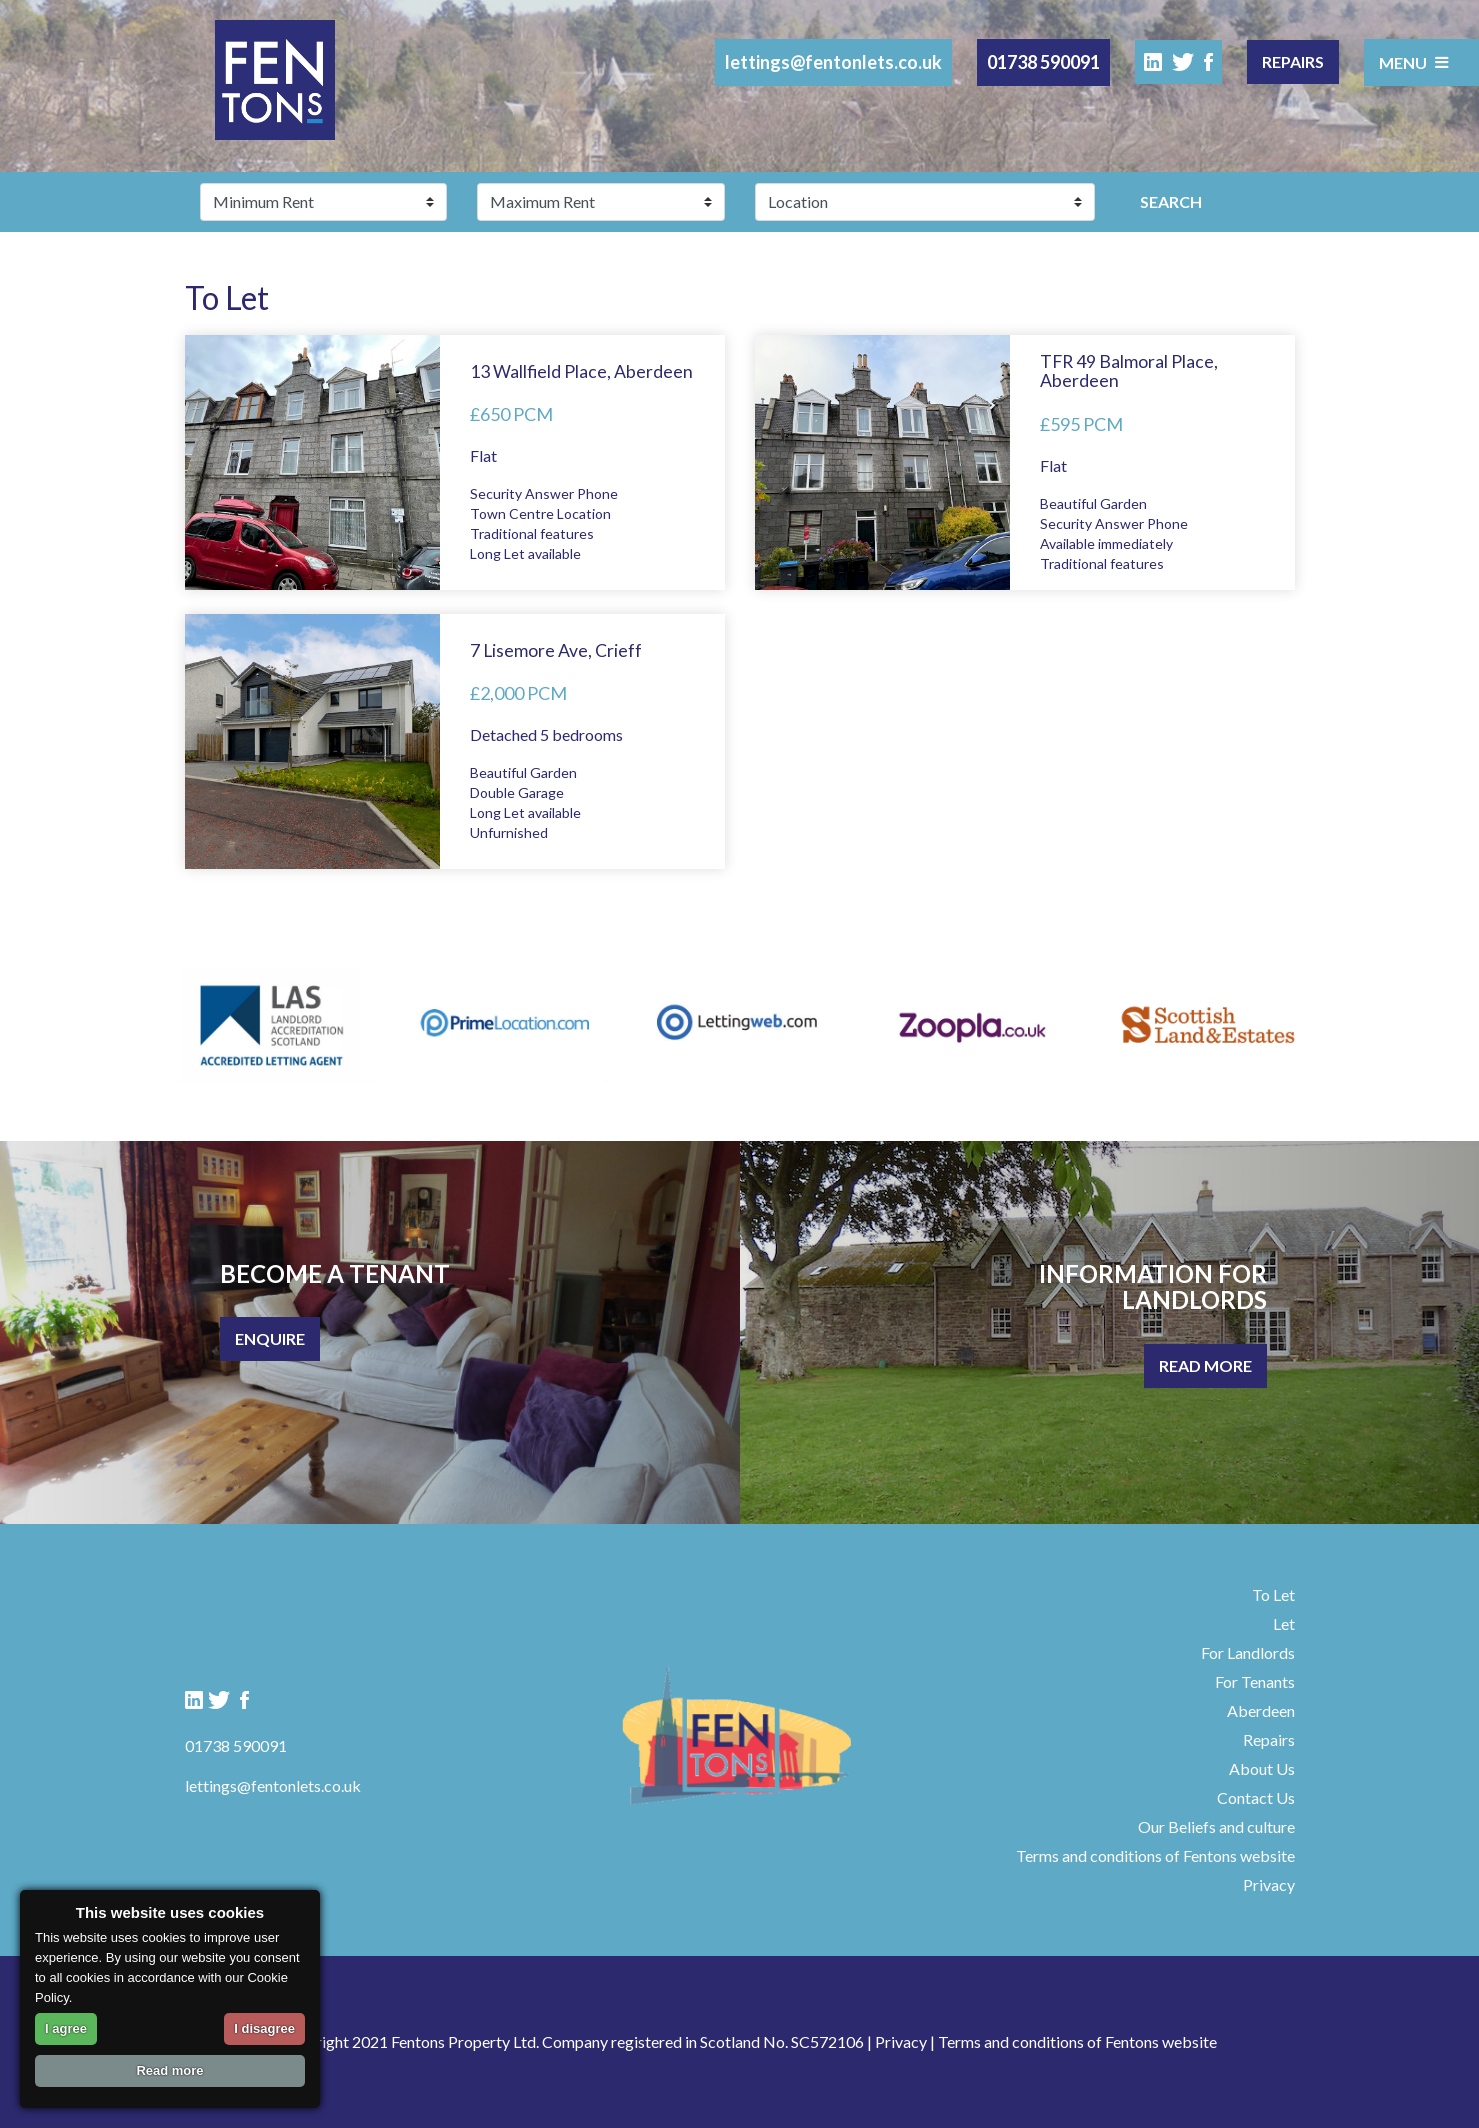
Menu (1414, 62)
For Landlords (1248, 1652)
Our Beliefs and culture (1216, 1826)
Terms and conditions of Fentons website (1155, 1855)
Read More (1205, 1365)
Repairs (1293, 61)
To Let (1273, 1594)
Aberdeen (1261, 1710)
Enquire (270, 1338)
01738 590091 (1043, 62)
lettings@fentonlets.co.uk (833, 62)
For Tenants (1255, 1681)
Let (1284, 1623)
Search (1171, 201)
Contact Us (1256, 1797)
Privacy (1269, 1884)
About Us (1262, 1768)
